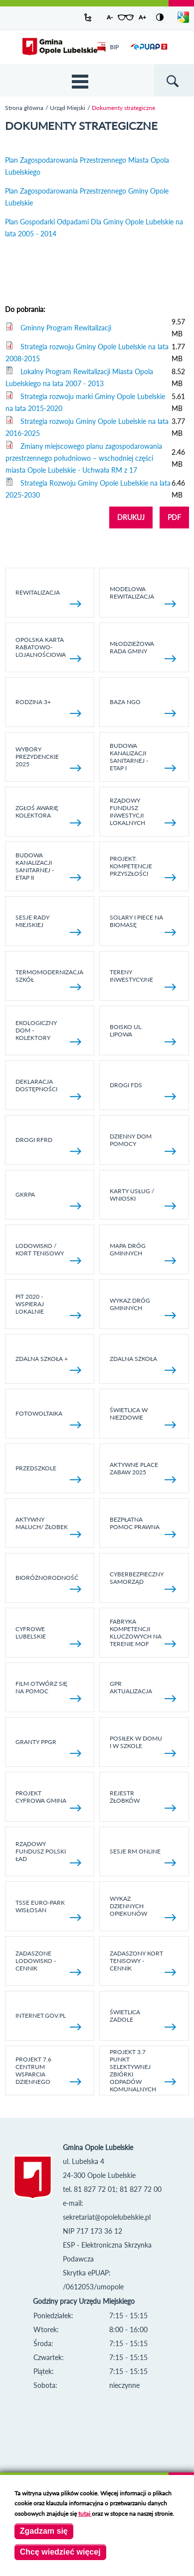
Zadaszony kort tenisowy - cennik (143, 1962)
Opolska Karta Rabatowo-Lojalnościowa (48, 649)
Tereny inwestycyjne (143, 979)
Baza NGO (143, 707)
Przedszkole (48, 1473)
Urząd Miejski (67, 107)
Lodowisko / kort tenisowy (48, 1253)
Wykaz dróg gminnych (143, 1308)
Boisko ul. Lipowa (143, 1034)
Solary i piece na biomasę (143, 924)
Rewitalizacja (48, 598)
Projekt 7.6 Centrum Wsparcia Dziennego (48, 2070)
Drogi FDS (143, 1090)
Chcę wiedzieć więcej (60, 2552)
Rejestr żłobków (143, 1800)
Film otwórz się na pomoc (48, 1691)
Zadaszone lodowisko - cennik (48, 1962)
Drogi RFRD (48, 1145)
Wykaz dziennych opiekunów (143, 1908)
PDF (174, 517)
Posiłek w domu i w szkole (143, 1745)
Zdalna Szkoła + (48, 1364)
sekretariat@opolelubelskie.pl (107, 2217)
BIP (108, 47)
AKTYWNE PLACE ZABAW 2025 (143, 1472)
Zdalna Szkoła (143, 1364)
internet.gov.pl (48, 2021)
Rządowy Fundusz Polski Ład (48, 1853)
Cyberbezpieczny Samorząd (143, 1581)
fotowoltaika (48, 1419)
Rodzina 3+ (48, 707)
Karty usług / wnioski (143, 1198)
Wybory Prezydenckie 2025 (48, 758)
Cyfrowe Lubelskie (48, 1636)
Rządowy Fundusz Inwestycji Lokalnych (143, 811)
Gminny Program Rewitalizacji (65, 327)
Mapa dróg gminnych (143, 1253)
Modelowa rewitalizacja (143, 596)
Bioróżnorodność (48, 1583)
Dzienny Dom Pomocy (143, 1143)
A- (110, 17)
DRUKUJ (131, 517)
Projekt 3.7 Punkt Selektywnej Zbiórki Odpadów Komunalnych (143, 2070)
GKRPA (48, 1200)
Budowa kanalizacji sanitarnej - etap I (143, 757)
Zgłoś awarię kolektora (48, 815)
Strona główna (24, 107)
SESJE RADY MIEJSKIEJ (48, 924)
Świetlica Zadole (143, 2019)
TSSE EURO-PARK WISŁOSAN (48, 1910)
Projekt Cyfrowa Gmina (48, 1800)
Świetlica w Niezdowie (143, 1417)
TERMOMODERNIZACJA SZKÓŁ (49, 979)
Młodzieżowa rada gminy (143, 651)
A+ (142, 17)
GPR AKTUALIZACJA (143, 1691)
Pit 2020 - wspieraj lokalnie (48, 1306)
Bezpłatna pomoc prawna (143, 1527)
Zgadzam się (44, 2531)
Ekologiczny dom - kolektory (48, 1032)
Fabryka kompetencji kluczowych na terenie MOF (143, 1633)
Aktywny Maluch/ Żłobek (48, 1527)
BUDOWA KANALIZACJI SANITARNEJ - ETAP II (48, 866)
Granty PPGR (48, 1747)
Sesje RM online (143, 1857)
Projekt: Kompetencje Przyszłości (143, 868)
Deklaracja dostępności (48, 1089)
